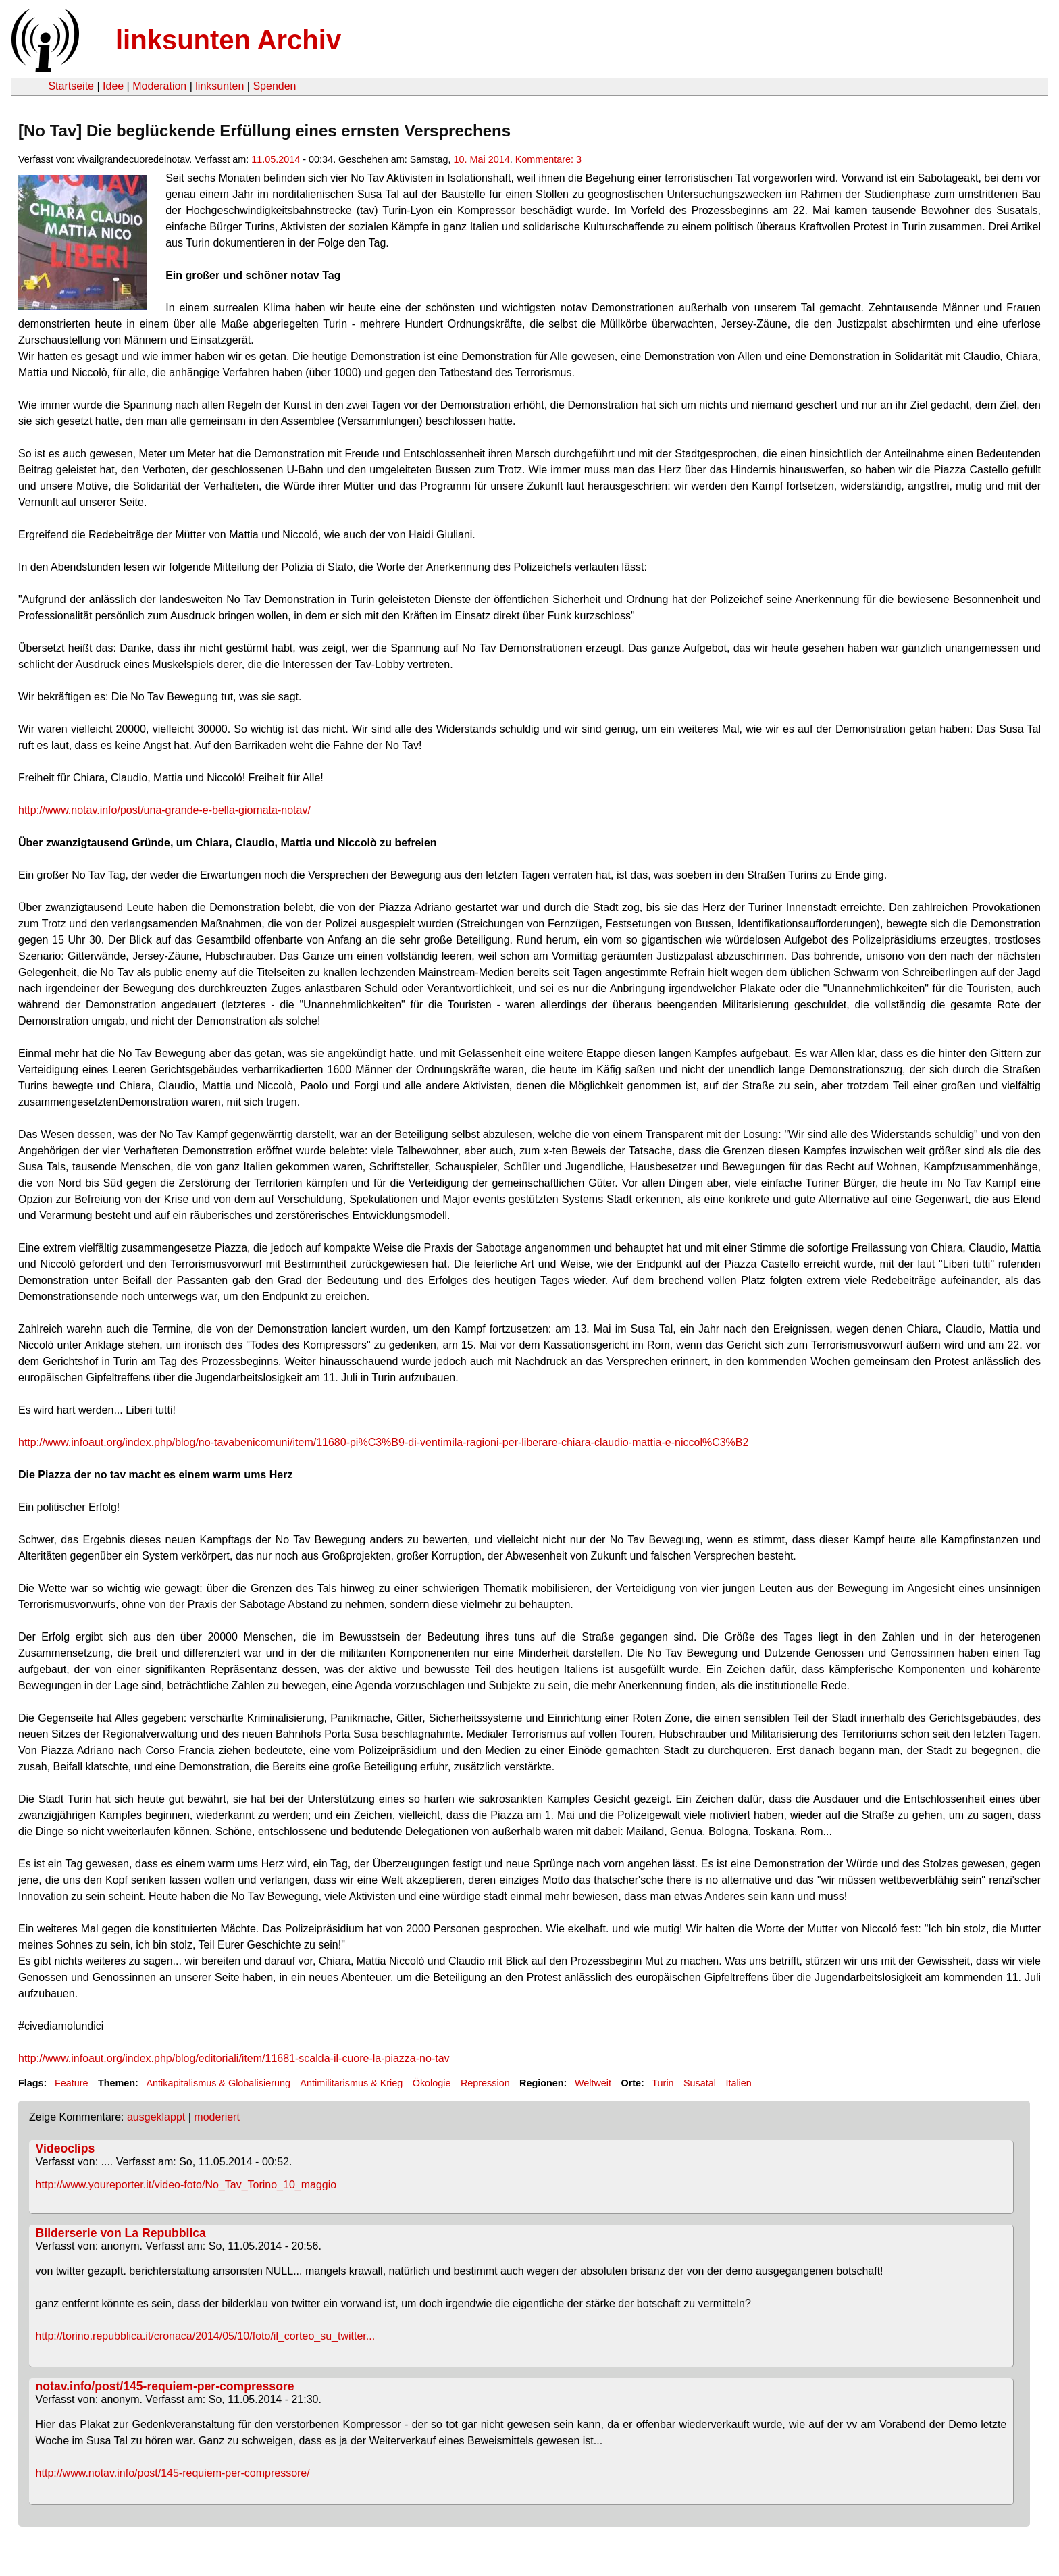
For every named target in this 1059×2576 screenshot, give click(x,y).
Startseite (71, 86)
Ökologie (432, 2083)
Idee (113, 86)
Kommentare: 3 (548, 159)
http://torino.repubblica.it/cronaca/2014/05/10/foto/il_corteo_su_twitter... (206, 2336)
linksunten (219, 86)
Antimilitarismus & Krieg (351, 2083)
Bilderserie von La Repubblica (121, 2233)
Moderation (159, 86)
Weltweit (593, 2083)
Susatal (699, 2083)
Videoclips (65, 2148)
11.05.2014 (275, 159)
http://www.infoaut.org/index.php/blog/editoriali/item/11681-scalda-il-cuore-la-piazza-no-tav (234, 2058)
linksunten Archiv (228, 40)
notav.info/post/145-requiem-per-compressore (165, 2386)
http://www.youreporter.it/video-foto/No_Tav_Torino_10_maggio (186, 2184)
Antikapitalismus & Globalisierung (218, 2083)
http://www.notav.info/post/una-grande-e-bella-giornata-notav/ (164, 810)
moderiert (217, 2117)
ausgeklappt (156, 2117)
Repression (485, 2083)
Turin (662, 2083)
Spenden (274, 86)
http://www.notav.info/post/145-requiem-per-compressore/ (173, 2473)
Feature (71, 2083)
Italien (738, 2083)
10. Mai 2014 (482, 159)
